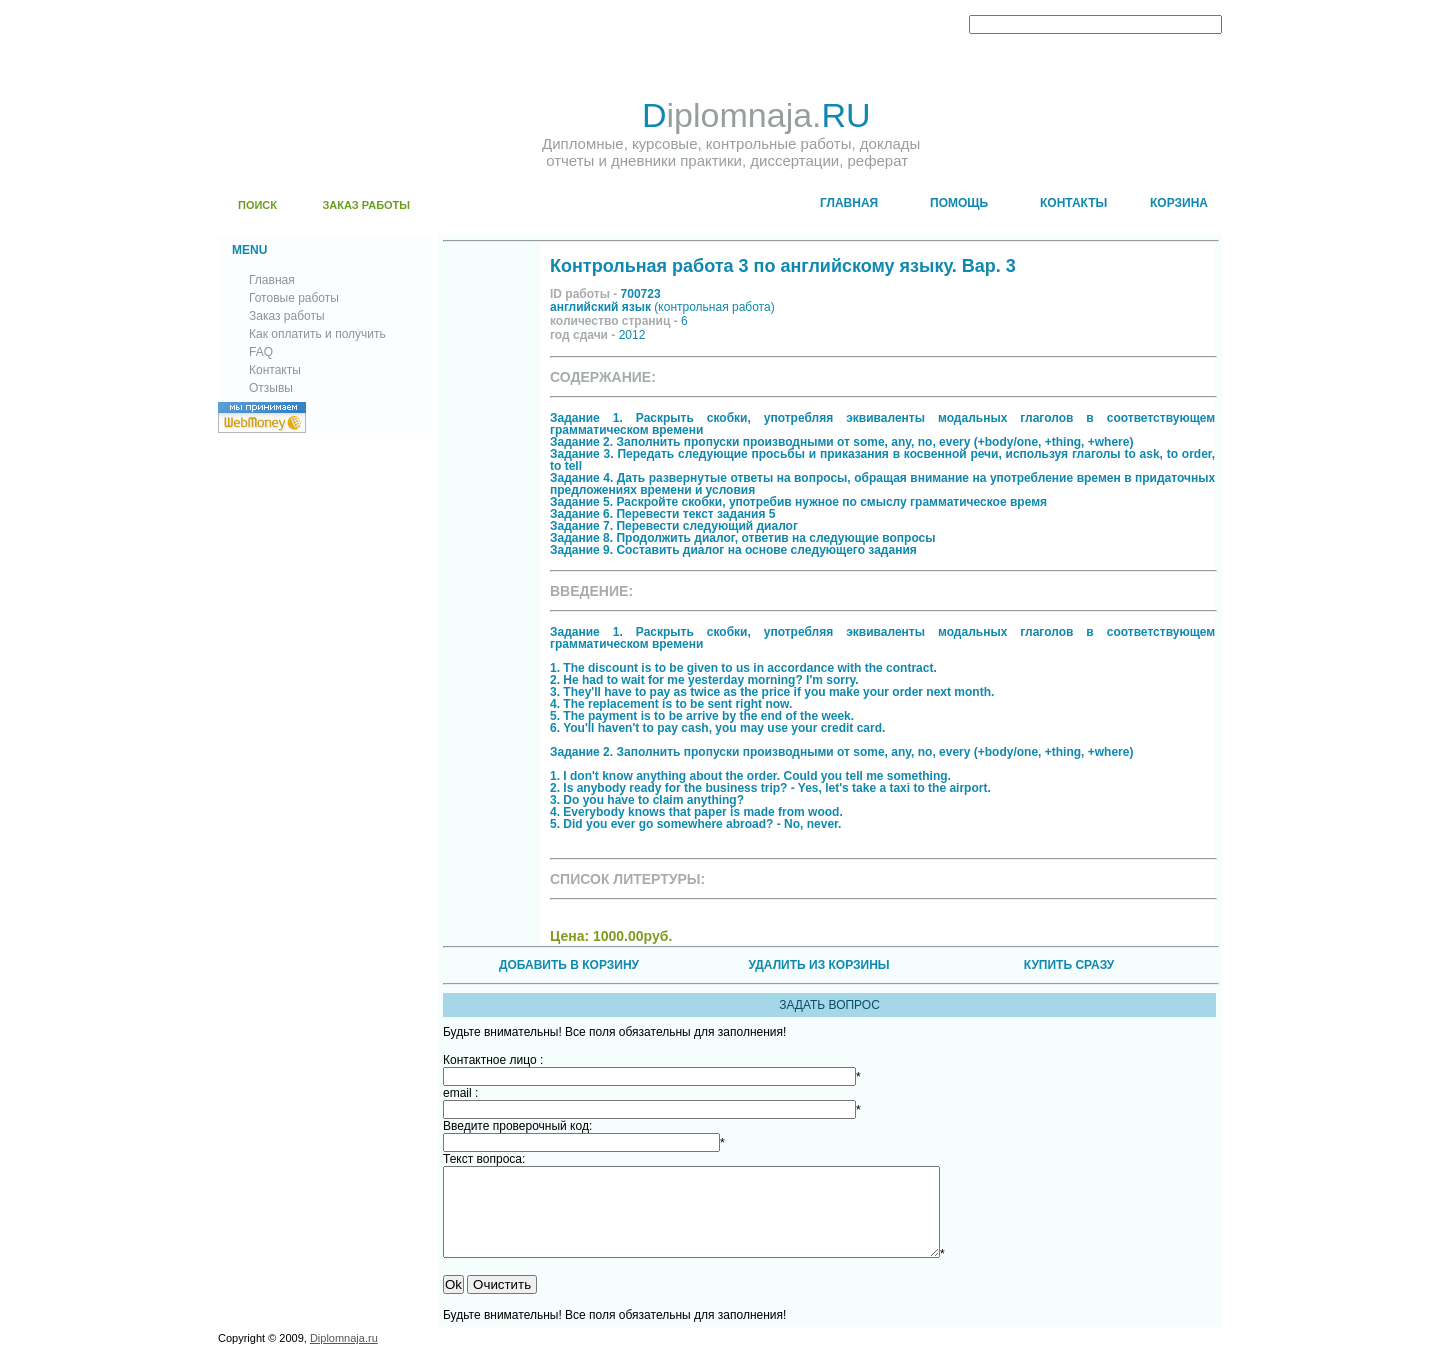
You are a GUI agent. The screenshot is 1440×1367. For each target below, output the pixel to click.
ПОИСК (257, 205)
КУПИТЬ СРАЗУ (1069, 965)
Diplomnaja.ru (344, 1356)
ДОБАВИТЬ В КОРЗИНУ (569, 965)
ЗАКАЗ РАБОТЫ (366, 205)
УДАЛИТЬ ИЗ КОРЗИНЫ (818, 965)
